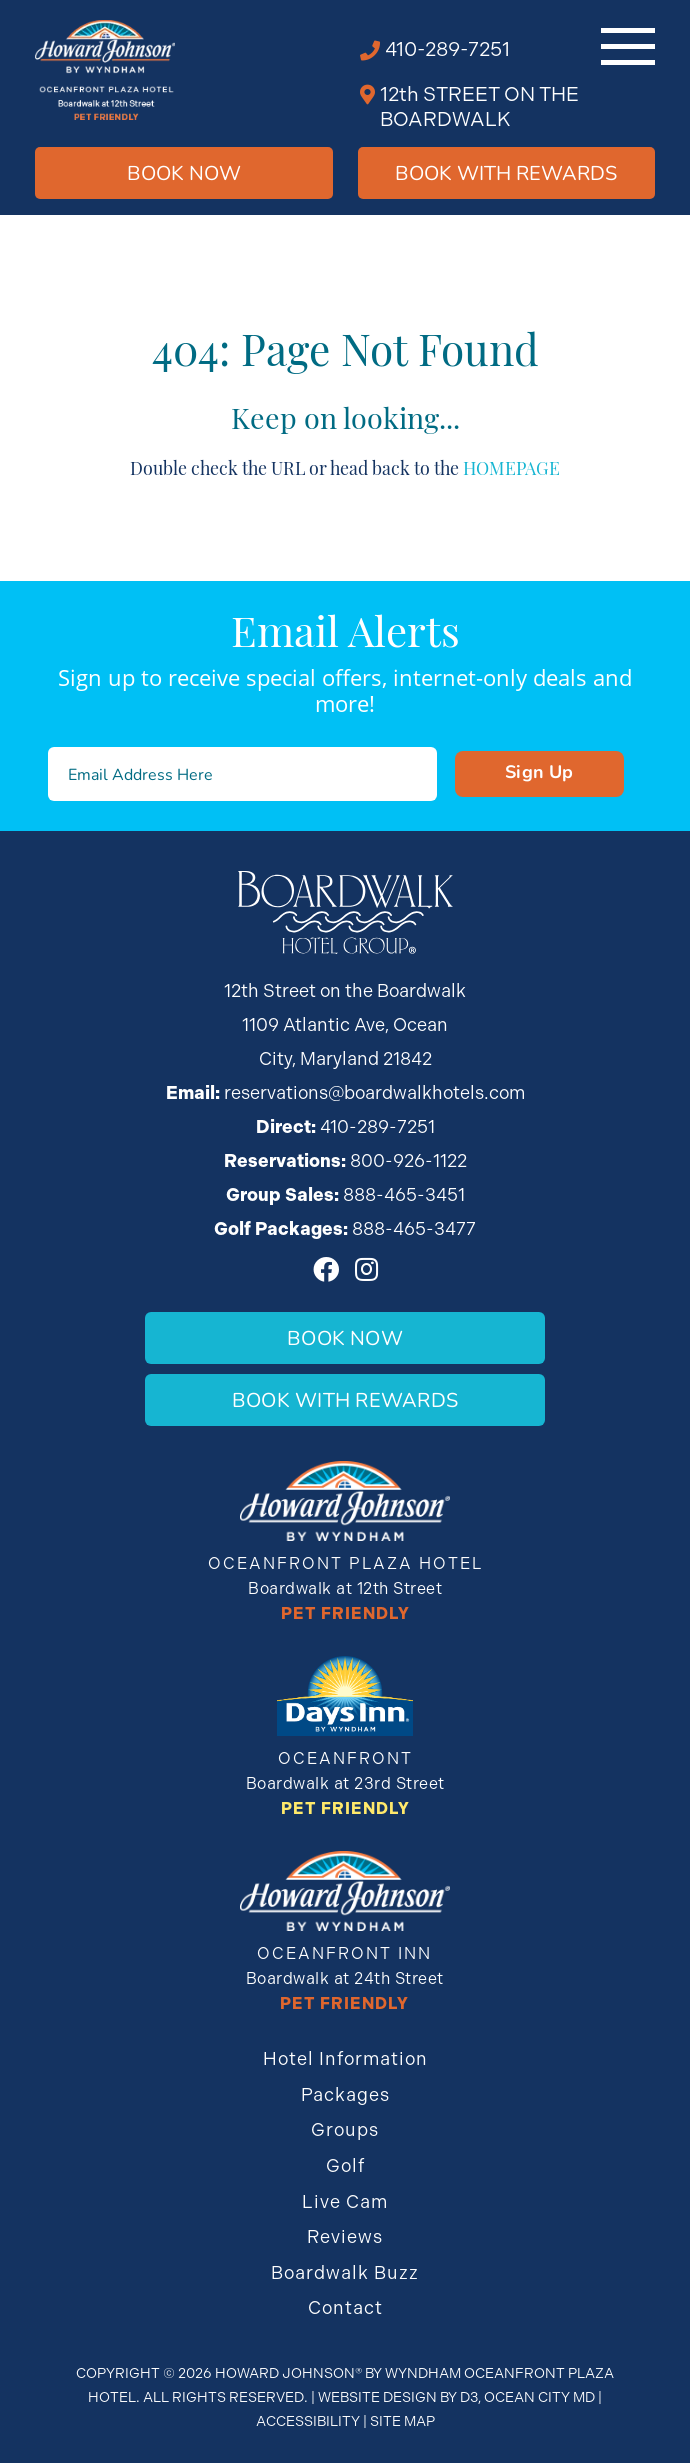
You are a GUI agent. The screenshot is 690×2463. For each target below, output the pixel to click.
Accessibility (308, 2421)
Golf (345, 2165)
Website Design (377, 2397)
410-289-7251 (447, 49)
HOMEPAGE (511, 466)
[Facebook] (326, 1269)
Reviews (345, 2236)
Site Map (402, 2421)
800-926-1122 (408, 1160)
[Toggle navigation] (628, 46)
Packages (345, 2094)
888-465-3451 (404, 1194)
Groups (345, 2129)
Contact (345, 2307)
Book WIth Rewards (506, 172)
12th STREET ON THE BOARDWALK (479, 107)
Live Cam (345, 2201)
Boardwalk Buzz (345, 2272)
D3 (469, 2397)
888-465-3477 (414, 1228)
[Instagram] (366, 1269)
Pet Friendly (345, 1613)
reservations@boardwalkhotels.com (374, 1092)
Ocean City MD (539, 2397)
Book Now (184, 172)
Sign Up (539, 771)
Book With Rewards (345, 1399)
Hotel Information (345, 2058)
